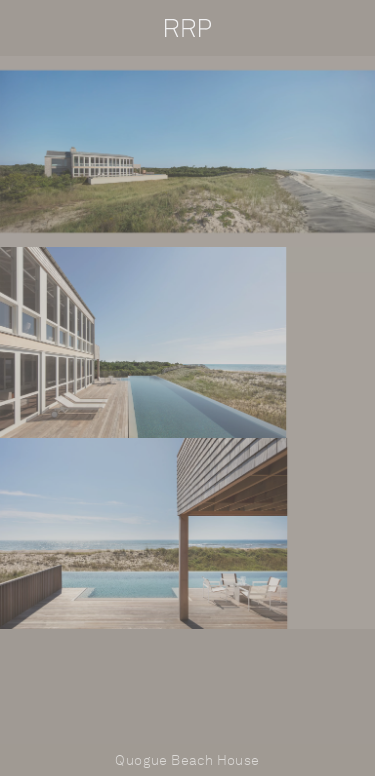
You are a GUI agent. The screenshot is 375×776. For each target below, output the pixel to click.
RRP (188, 28)
